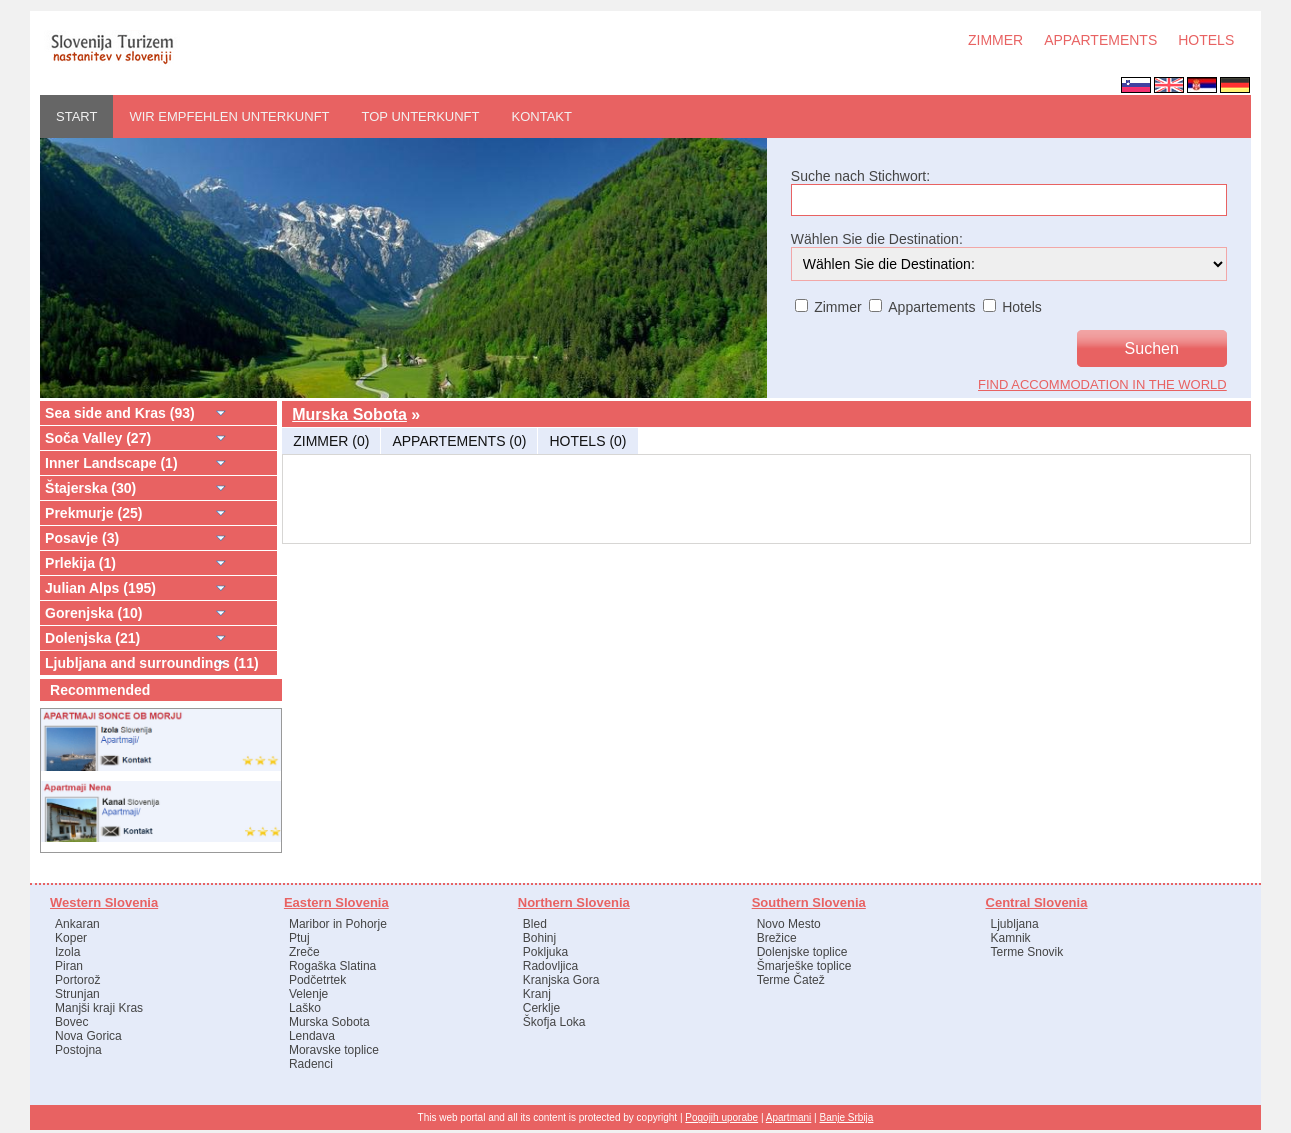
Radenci (311, 1064)
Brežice (777, 938)
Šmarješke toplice (804, 966)
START (76, 116)
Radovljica (550, 966)
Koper (71, 938)
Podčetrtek (317, 980)
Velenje (308, 994)
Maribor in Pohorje (338, 924)
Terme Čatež (791, 980)
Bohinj (539, 938)
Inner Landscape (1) (111, 463)
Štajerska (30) (90, 488)
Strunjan (77, 994)
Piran (69, 966)
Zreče (304, 952)
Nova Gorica (88, 1036)
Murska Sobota (349, 414)
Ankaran (77, 924)
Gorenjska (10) (93, 613)
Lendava (312, 1036)
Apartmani (789, 1117)
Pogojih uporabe (721, 1117)
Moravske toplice (334, 1050)
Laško (305, 1008)
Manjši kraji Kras (99, 1008)
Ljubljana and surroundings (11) (152, 663)
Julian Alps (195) (100, 588)
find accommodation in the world (1102, 384)
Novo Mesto (789, 924)
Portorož (77, 980)
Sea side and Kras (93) (120, 413)
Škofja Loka (554, 1022)
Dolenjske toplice (802, 952)
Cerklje (541, 1008)
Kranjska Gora (561, 980)
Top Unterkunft (421, 116)
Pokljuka (545, 952)
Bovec (71, 1022)
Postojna (78, 1050)
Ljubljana (1015, 924)
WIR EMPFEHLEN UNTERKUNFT (229, 116)
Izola (67, 952)
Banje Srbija (846, 1117)
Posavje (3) (82, 538)
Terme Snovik (1027, 952)
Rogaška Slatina (332, 966)
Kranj (537, 994)
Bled (535, 924)
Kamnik (1011, 938)
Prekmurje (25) (94, 513)
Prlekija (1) (80, 563)
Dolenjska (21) (92, 638)
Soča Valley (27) (98, 438)
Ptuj (299, 938)
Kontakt (542, 116)
